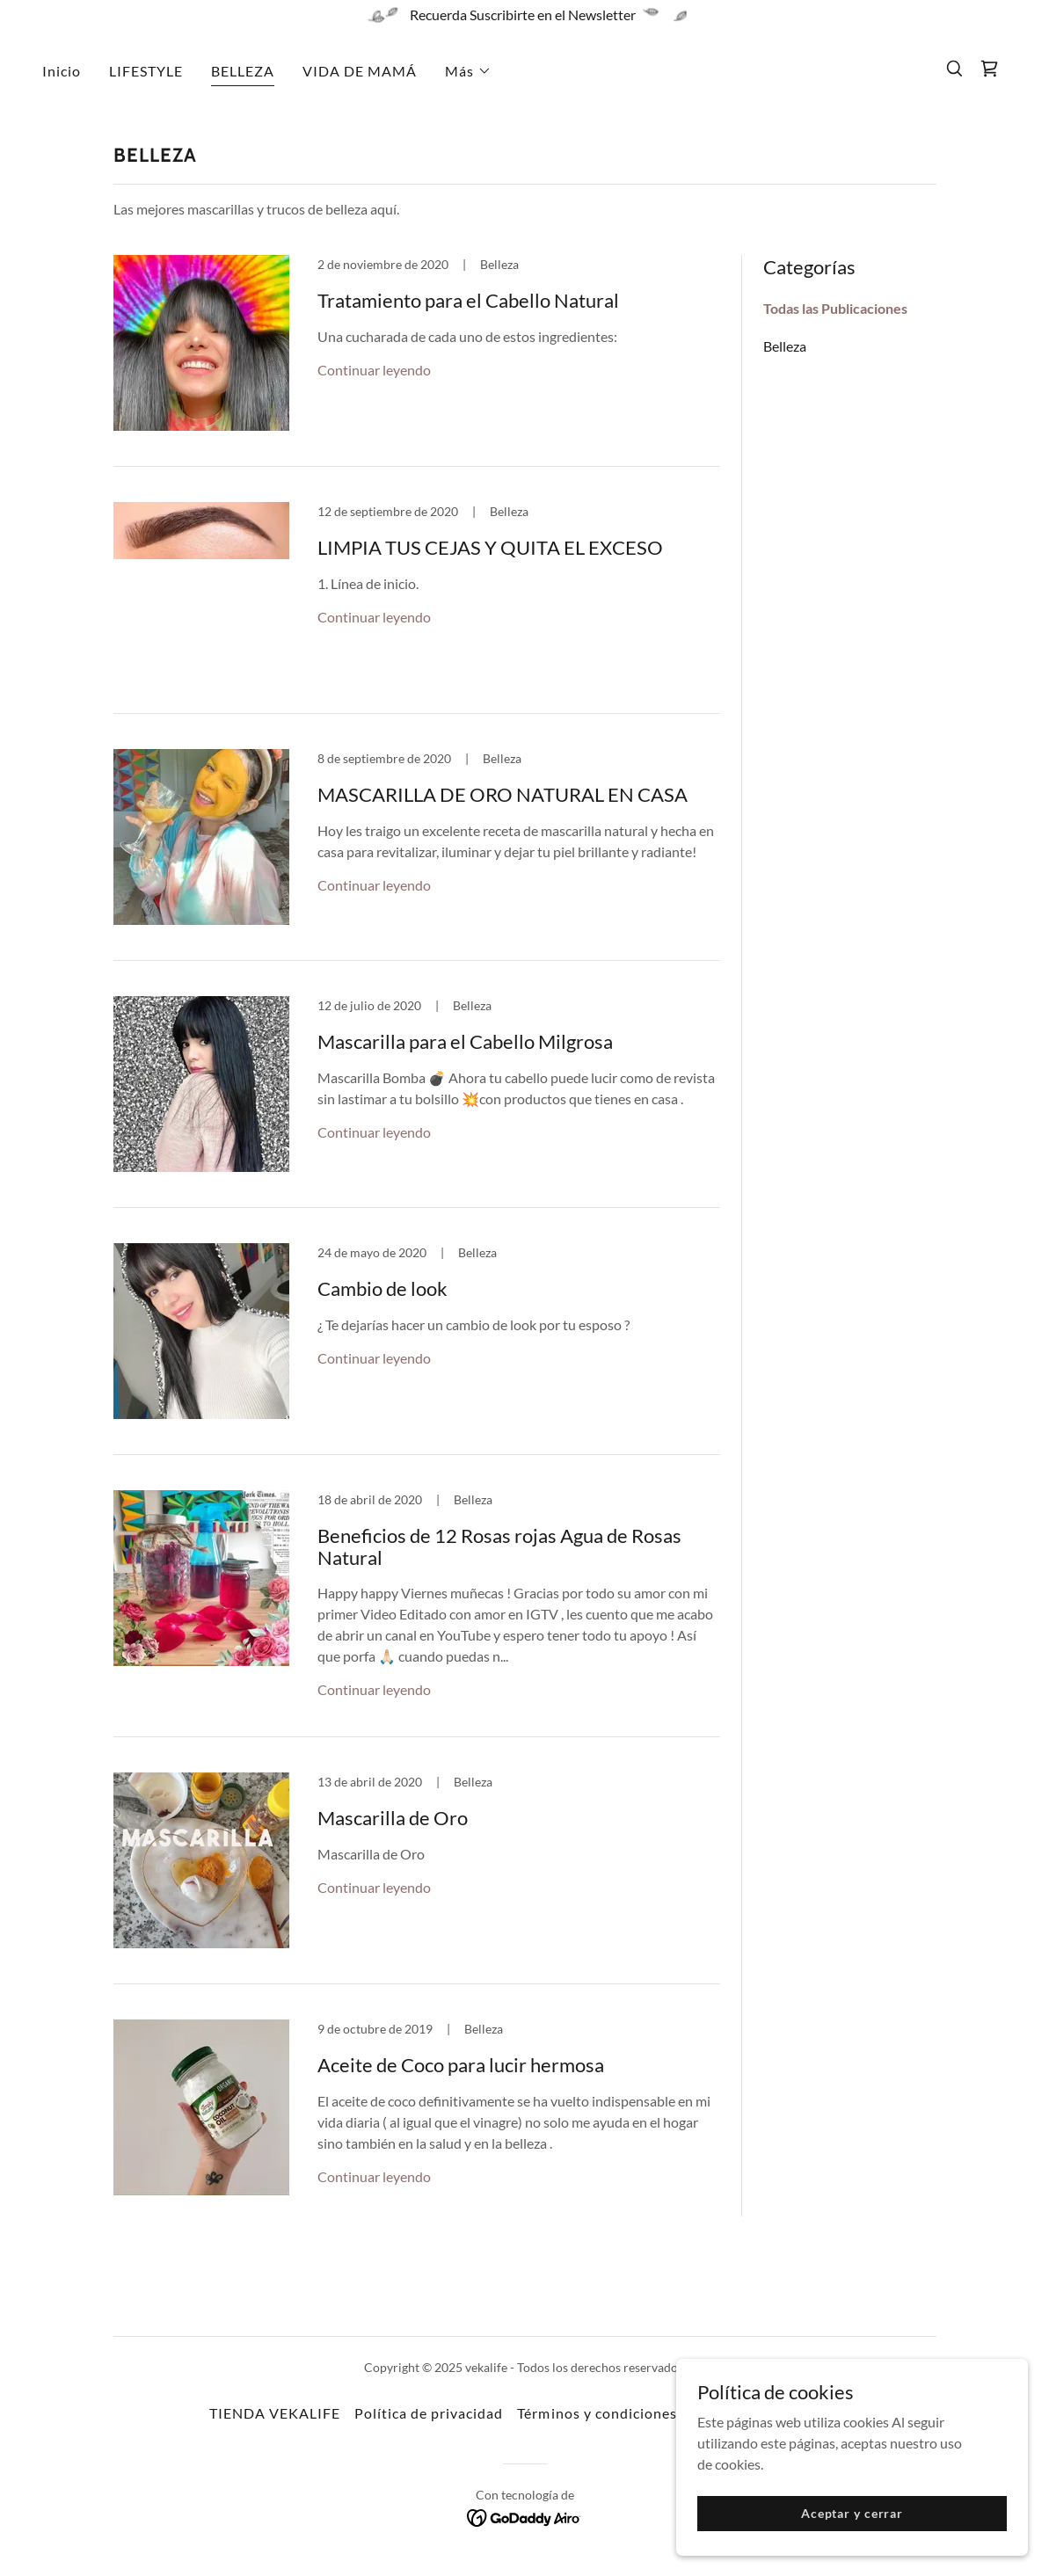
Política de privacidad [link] (428, 2413)
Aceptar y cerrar (852, 2513)
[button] (468, 71)
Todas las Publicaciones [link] (835, 308)
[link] (989, 68)
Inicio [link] (61, 70)
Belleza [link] (784, 346)
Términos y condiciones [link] (596, 2413)
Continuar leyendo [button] (374, 369)
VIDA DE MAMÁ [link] (359, 70)
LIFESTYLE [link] (146, 70)
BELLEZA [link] (242, 70)
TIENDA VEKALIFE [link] (274, 2413)
